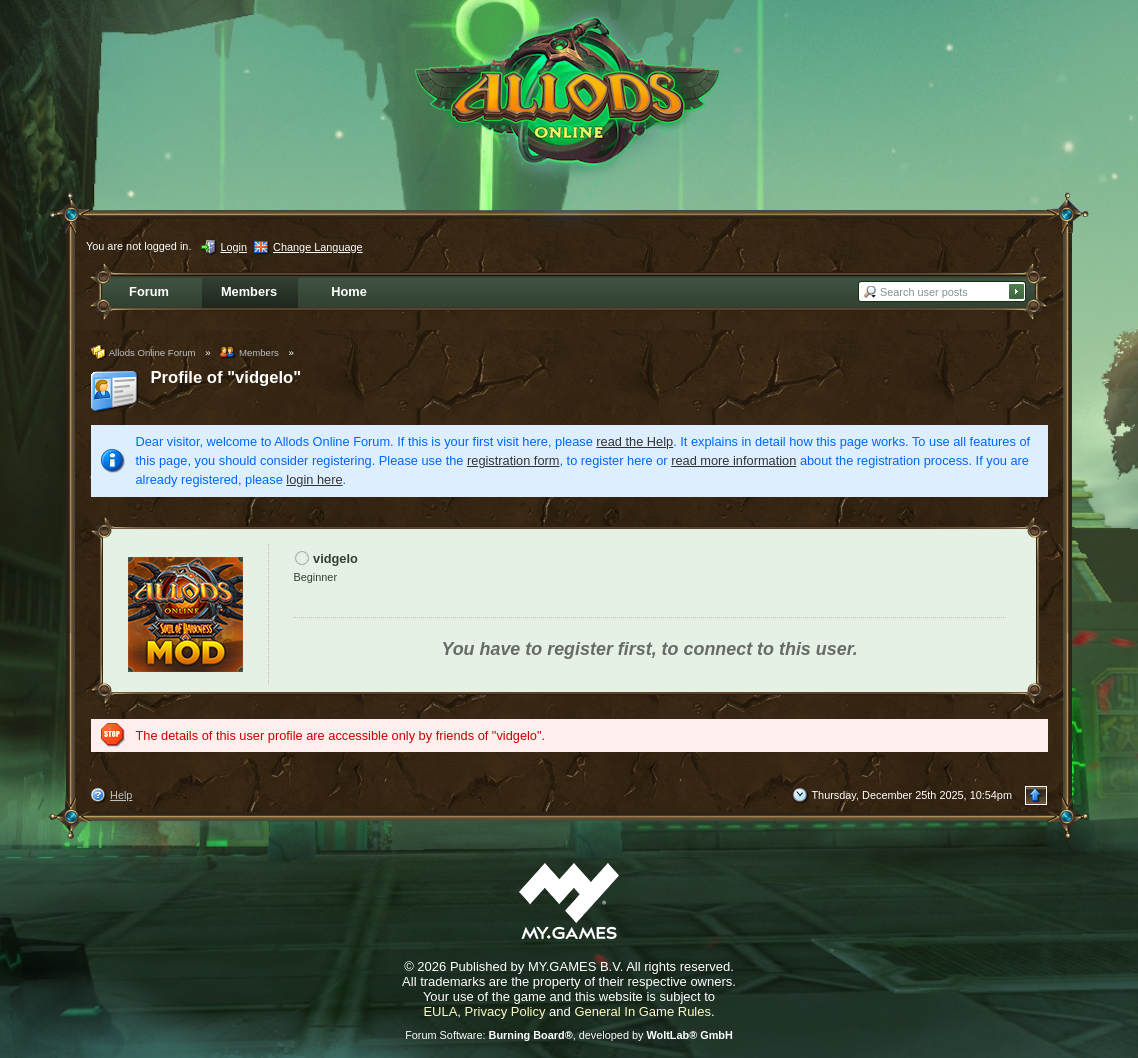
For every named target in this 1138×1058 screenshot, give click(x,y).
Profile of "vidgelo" (226, 377)
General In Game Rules (642, 1011)
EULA (440, 1011)
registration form (513, 460)
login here (314, 479)
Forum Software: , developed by (569, 1035)
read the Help (634, 441)
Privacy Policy (505, 1011)
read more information (733, 460)
